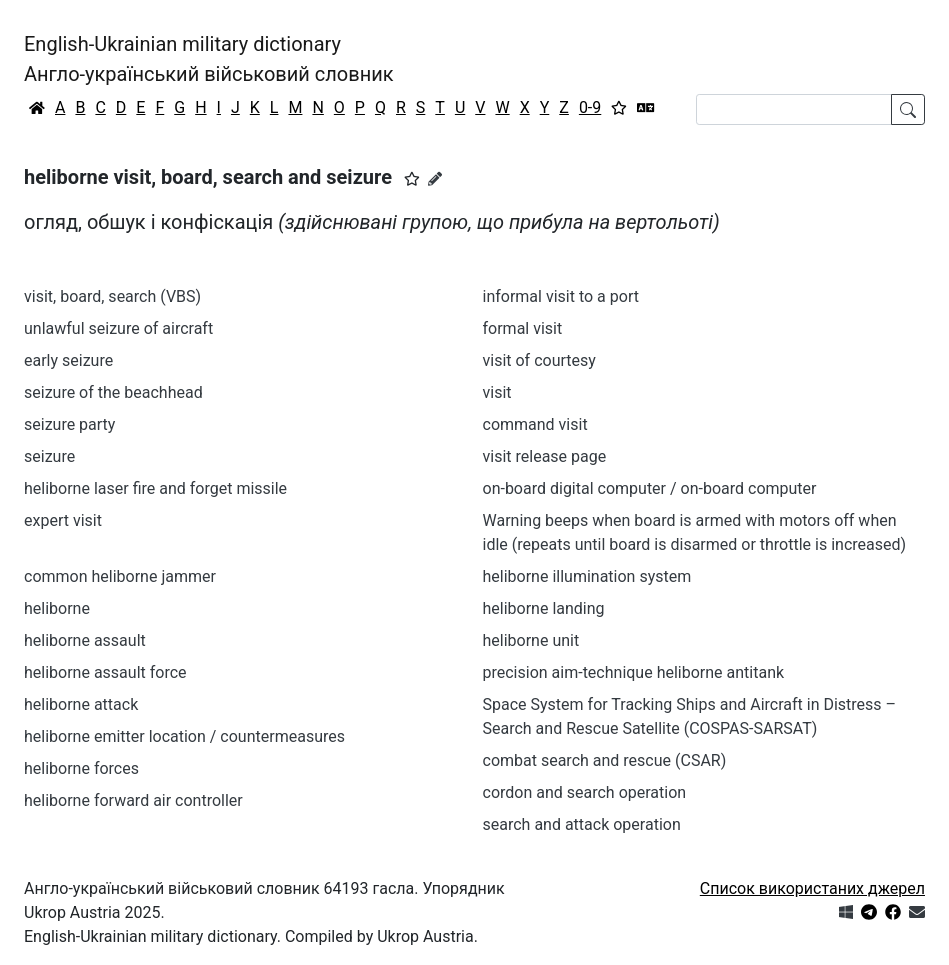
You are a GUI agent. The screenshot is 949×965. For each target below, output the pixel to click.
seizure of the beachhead (113, 392)
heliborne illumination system (587, 576)
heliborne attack (81, 704)
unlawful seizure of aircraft (118, 328)
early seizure (68, 360)
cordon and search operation (585, 792)
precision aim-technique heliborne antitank (634, 672)
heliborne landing (544, 608)
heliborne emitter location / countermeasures (184, 736)
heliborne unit (531, 640)
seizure (49, 456)
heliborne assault (85, 640)
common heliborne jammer (120, 576)
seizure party (69, 424)
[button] (412, 179)
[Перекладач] (646, 108)
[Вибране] (619, 108)
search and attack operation (582, 824)
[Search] (794, 109)
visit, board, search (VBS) (112, 296)
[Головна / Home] (37, 108)
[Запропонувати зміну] (435, 179)
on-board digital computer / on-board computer (650, 488)
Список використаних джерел (812, 888)
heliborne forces (81, 768)
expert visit (63, 520)
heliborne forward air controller (133, 800)
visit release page (545, 456)
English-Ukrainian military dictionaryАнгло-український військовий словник (209, 59)
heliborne (57, 608)
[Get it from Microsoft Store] (846, 912)
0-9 (590, 107)
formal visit (523, 328)
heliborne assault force (105, 672)
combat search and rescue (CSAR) (605, 760)
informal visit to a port (561, 296)
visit (497, 392)
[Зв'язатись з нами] (917, 912)
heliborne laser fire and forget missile (155, 488)
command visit (535, 424)
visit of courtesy (539, 360)
